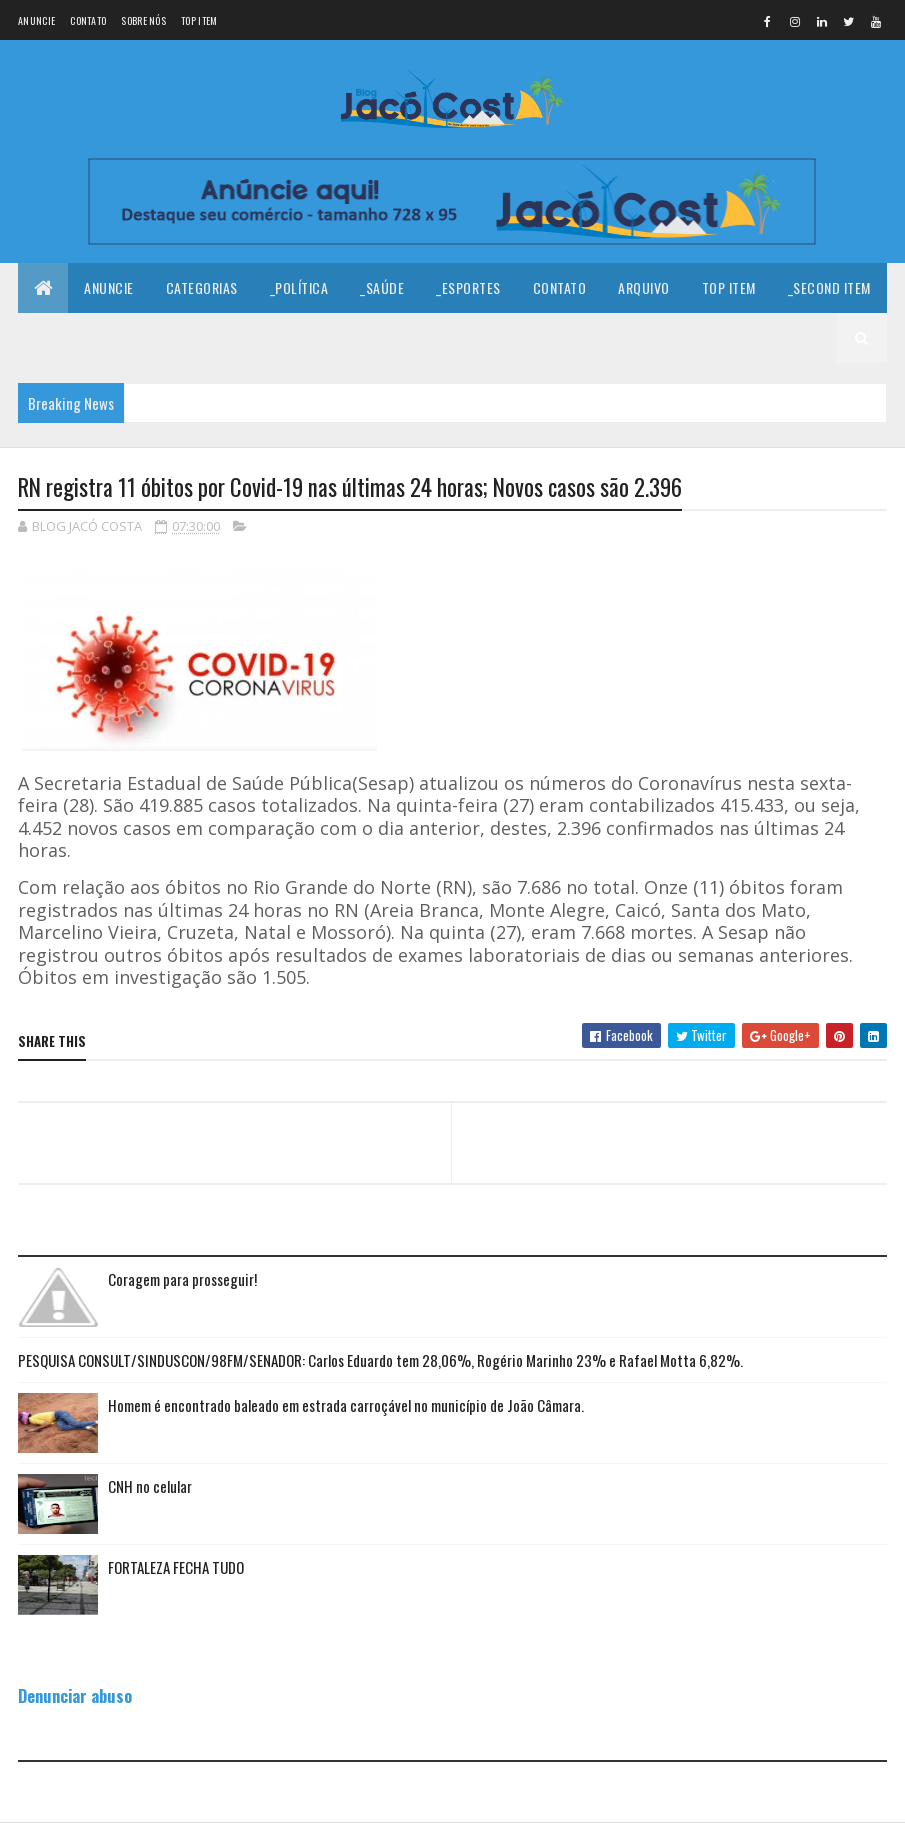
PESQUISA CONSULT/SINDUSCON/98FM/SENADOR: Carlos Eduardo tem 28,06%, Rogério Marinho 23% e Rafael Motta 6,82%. (380, 1360)
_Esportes (468, 287)
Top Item (199, 20)
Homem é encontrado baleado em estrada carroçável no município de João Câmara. (346, 1405)
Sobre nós (143, 20)
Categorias (202, 287)
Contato (88, 20)
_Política (299, 287)
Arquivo (644, 287)
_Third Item (70, 337)
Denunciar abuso (75, 1695)
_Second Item (829, 287)
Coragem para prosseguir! (182, 1279)
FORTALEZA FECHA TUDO (176, 1567)
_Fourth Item (179, 337)
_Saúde (382, 287)
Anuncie (36, 20)
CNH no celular (150, 1486)
